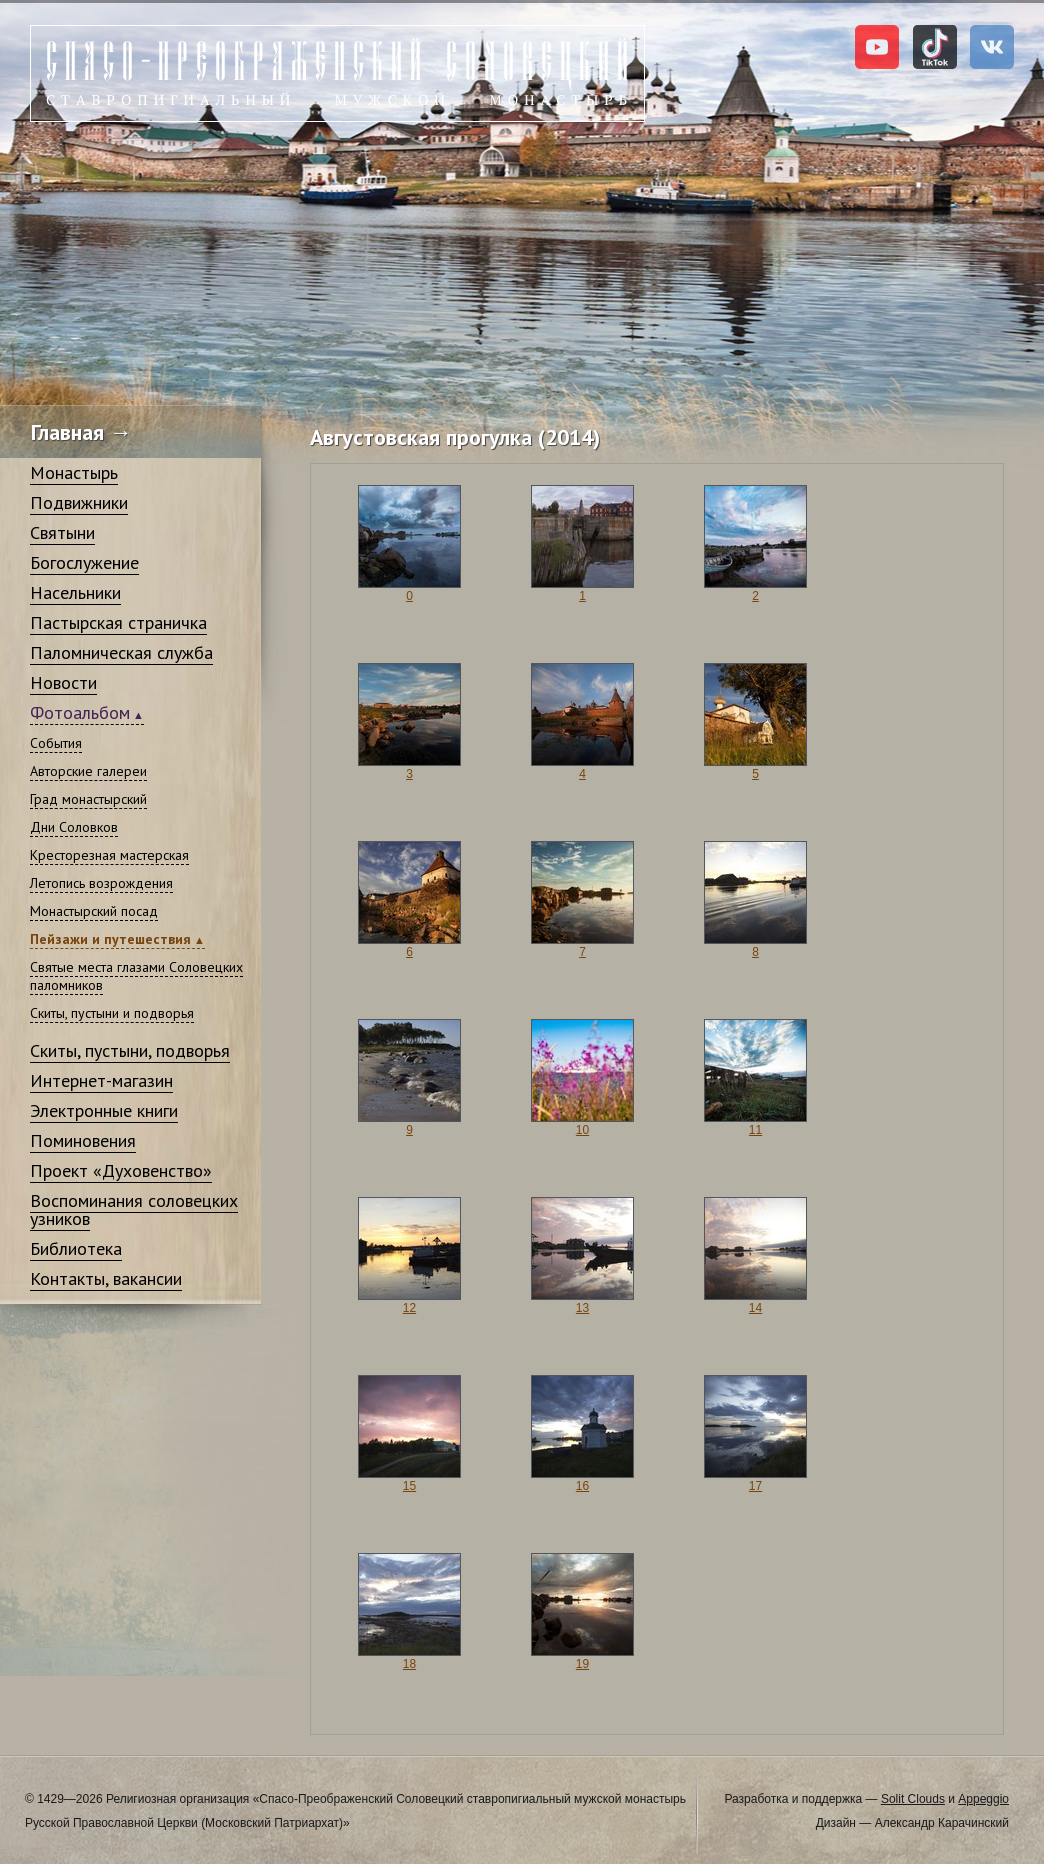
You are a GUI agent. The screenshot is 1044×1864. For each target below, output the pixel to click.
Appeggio (983, 1799)
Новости (63, 682)
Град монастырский (88, 799)
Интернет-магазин (101, 1080)
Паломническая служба (121, 652)
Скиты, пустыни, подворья (130, 1050)
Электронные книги (104, 1110)
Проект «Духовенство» (121, 1170)
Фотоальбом (80, 712)
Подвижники (79, 502)
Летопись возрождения (101, 883)
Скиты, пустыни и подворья (112, 1013)
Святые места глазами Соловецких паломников (136, 976)
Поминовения (83, 1140)
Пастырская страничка (118, 622)
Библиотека (76, 1248)
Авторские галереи (88, 771)
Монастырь (74, 472)
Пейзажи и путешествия (110, 939)
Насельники (75, 592)
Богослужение (84, 562)
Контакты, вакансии (106, 1278)
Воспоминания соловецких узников (134, 1209)
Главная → (81, 432)
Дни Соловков (74, 827)
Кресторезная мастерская (109, 855)
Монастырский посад (94, 911)
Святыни (62, 532)
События (56, 743)
